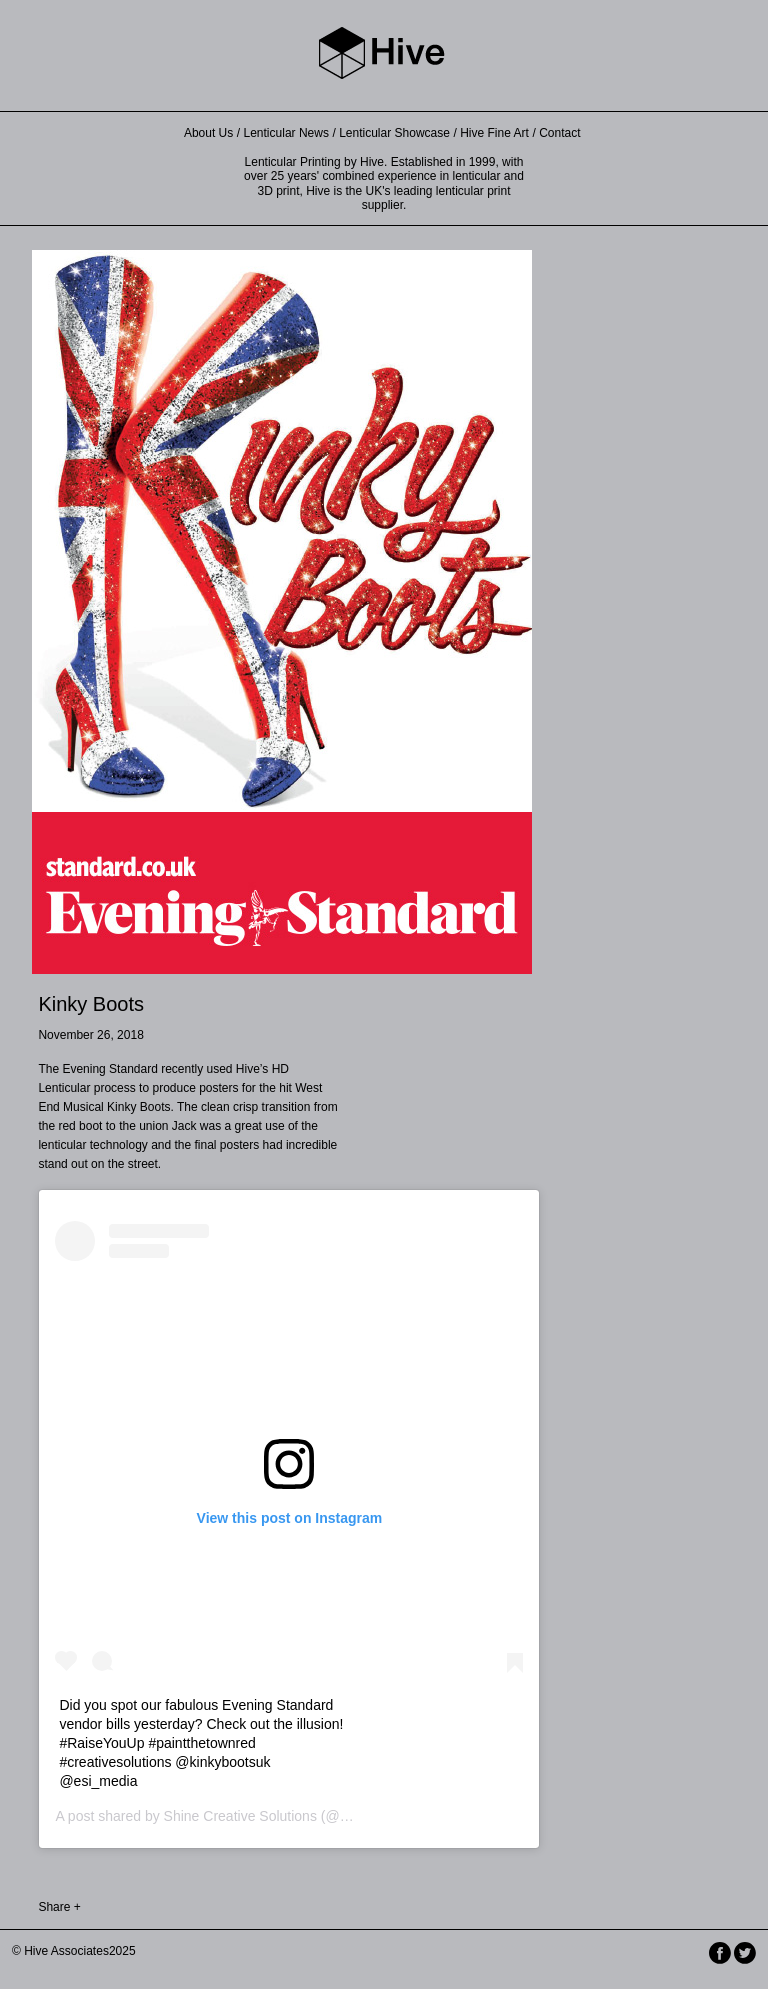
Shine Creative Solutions (240, 1816)
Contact (559, 133)
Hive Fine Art (494, 133)
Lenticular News (286, 133)
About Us (208, 133)
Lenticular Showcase (394, 133)
